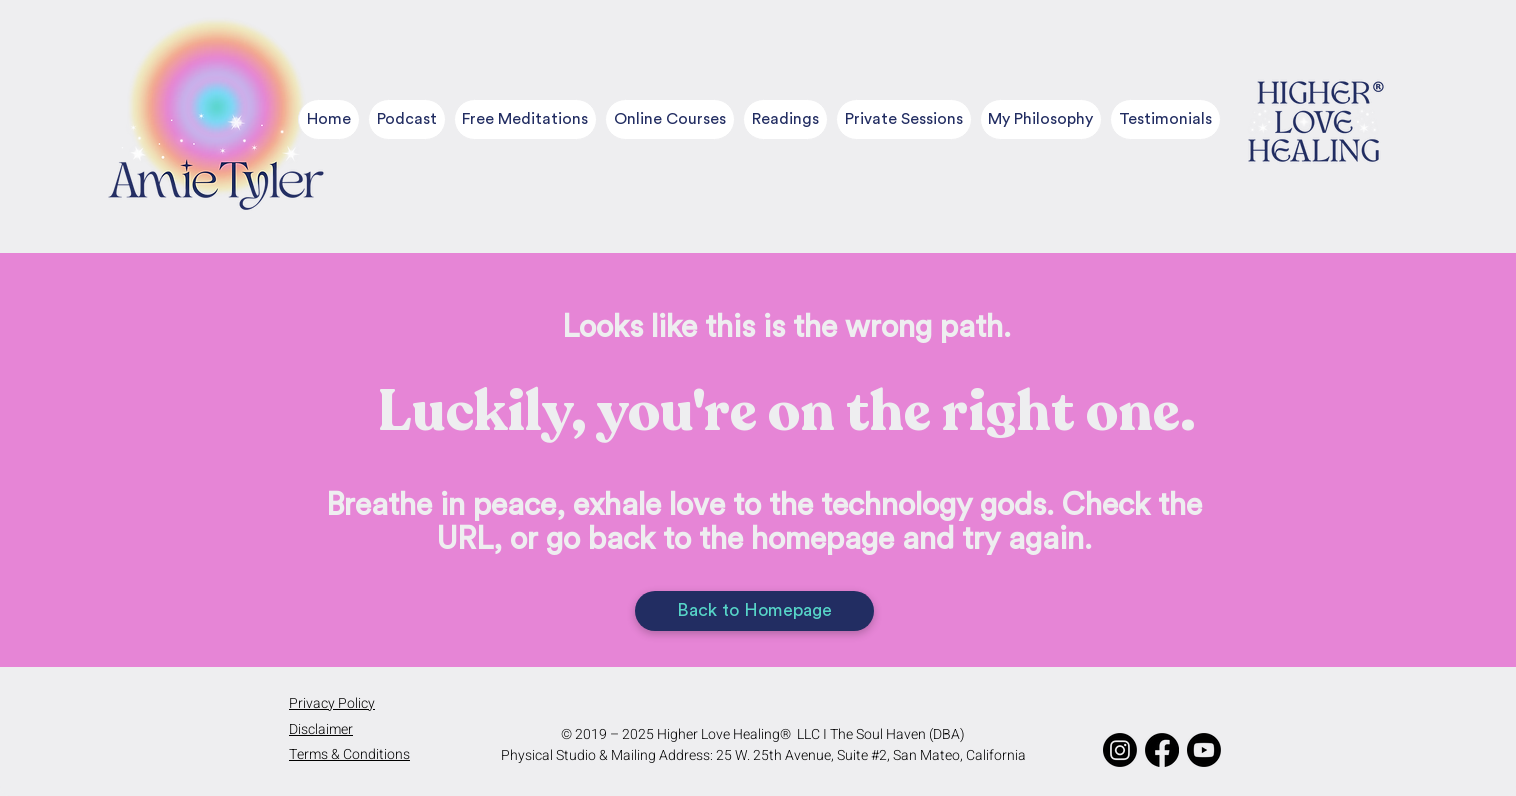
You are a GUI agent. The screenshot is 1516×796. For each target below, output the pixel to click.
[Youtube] (1204, 750)
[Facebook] (1162, 750)
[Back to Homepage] (754, 611)
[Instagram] (1120, 750)
